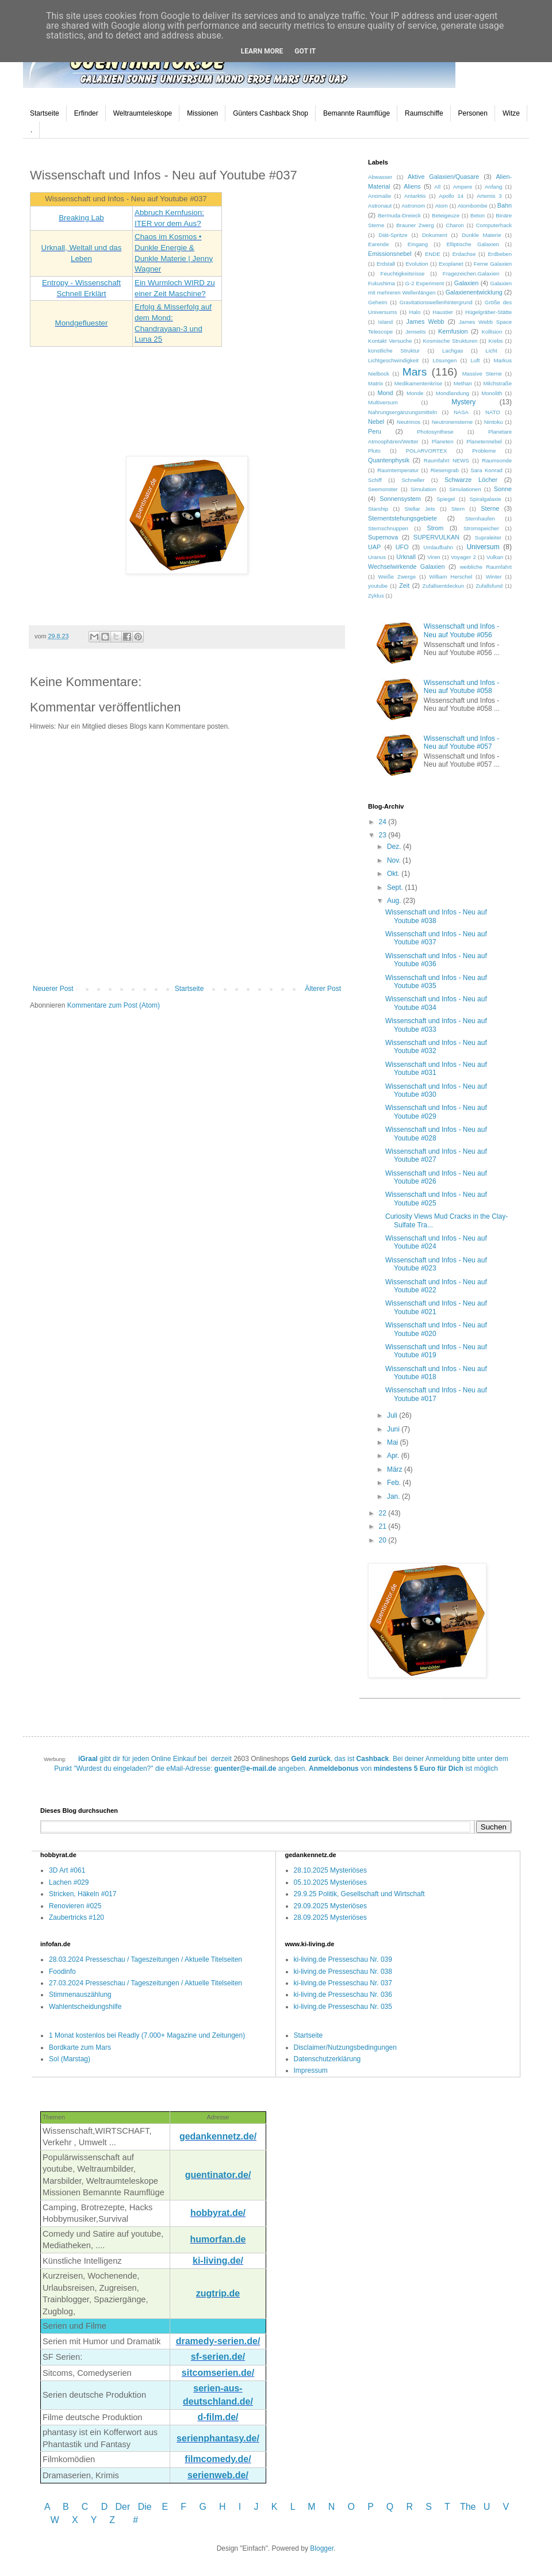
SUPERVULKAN (436, 537)
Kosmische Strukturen (450, 341)
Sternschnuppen (388, 528)
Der (123, 2507)
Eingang (418, 244)
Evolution (416, 264)
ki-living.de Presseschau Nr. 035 (343, 2007)
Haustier (442, 312)
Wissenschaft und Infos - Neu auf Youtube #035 (436, 982)
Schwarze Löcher (470, 479)
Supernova (383, 537)
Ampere (463, 186)
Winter (494, 576)
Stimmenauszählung (80, 1995)
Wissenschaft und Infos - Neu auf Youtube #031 (436, 1069)
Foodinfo (62, 1972)
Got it (305, 51)
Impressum (311, 2070)
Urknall (406, 556)
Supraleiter (488, 537)
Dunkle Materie (481, 235)
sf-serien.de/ (218, 2356)
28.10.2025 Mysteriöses (330, 1870)
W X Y (75, 2520)
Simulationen (465, 489)
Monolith (491, 393)
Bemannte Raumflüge (356, 113)
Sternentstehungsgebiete (402, 518)
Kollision (492, 331)
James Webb (425, 321)
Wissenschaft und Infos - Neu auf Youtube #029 (436, 1112)
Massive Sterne (482, 373)
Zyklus (376, 595)
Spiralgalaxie (485, 499)
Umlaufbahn (438, 547)
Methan (463, 383)
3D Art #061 (67, 1870)
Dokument (434, 235)
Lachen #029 (69, 1882)
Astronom (413, 205)
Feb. (394, 1483)
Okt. (394, 874)
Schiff (375, 480)
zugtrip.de (218, 2293)
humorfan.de (218, 2239)
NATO (492, 412)
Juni (394, 1429)
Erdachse (464, 254)
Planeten (443, 441)
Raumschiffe (424, 113)
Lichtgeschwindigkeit (393, 360)
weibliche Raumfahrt (486, 567)
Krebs (495, 341)
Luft (475, 360)
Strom (435, 528)
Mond (385, 392)
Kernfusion (453, 331)
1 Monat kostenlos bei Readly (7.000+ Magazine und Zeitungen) (147, 2035)
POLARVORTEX (426, 450)
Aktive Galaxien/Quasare (443, 176)
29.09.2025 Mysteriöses (330, 1906)
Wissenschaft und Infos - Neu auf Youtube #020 (436, 1329)
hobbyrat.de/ (218, 2213)
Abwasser (380, 177)
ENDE (432, 254)
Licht (491, 350)
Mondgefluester (81, 323)
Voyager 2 (463, 557)
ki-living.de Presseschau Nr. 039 (343, 1959)
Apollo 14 (451, 196)
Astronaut (380, 205)
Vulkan (494, 557)
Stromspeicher (481, 528)
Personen (473, 113)
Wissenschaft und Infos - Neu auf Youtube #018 (436, 1373)
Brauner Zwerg (415, 225)
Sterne (490, 508)
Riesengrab (445, 470)
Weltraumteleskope (142, 113)
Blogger (322, 2548)
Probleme (484, 450)
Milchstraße (497, 383)
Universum (482, 547)
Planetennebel (483, 441)
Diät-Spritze (393, 235)
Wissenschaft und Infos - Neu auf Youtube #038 (436, 916)
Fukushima (381, 283)
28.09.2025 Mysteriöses (330, 1917)
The (468, 2507)
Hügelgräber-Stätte (488, 312)
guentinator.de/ (218, 2175)
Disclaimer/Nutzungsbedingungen (345, 2047)
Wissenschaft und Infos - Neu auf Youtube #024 (436, 1242)
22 (384, 1513)
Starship (378, 509)
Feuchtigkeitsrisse (403, 273)
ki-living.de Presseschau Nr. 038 (343, 1972)
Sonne (503, 488)
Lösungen (444, 360)
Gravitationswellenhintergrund (436, 302)
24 (384, 822)
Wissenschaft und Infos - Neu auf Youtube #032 (436, 1047)
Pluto (374, 450)
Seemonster (383, 489)
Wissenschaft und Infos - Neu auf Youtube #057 (461, 742)
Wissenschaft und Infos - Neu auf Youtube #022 (436, 1286)
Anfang (493, 186)
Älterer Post (323, 989)
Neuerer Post (53, 989)
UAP (374, 546)
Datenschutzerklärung (327, 2059)
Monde (415, 393)
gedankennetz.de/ (217, 2136)
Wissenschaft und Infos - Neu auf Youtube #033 (436, 1025)
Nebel (376, 421)
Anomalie (379, 196)
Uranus (377, 557)
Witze (511, 113)
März (395, 1469)
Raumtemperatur (398, 470)
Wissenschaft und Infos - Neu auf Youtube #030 (436, 1090)
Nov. (394, 860)
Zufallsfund (489, 586)
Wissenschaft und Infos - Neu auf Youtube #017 (436, 1394)
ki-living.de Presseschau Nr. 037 (343, 1983)
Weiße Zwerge (397, 576)
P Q (381, 2507)
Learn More (262, 51)
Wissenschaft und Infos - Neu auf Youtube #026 (436, 1177)
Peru (374, 431)
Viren (433, 557)
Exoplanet (451, 264)
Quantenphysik (388, 460)
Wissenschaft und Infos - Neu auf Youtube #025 (436, 1199)
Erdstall (386, 264)
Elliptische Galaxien (472, 244)
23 (384, 835)
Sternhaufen (480, 518)
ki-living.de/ (218, 2260)
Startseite (44, 113)
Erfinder (86, 113)
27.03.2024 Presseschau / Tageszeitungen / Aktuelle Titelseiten (145, 1983)
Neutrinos (408, 422)
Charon (454, 225)
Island (385, 322)
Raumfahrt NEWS (446, 460)
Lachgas (452, 350)
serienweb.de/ (217, 2475)
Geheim (378, 302)
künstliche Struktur (394, 350)
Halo (415, 312)
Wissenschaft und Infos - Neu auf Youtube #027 (436, 1155)
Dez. (395, 847)
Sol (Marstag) (69, 2059)
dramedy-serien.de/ (218, 2341)
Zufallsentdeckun (444, 586)
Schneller (412, 480)
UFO (402, 546)
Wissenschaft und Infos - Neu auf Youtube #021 (436, 1307)
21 (384, 1526)
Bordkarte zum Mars (80, 2047)
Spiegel (445, 499)
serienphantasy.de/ (218, 2438)
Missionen (202, 113)
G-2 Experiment (424, 283)
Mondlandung (452, 393)
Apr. (394, 1456)
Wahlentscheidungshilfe (85, 2007)
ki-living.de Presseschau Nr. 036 (343, 1995)
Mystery (463, 402)
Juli (393, 1415)
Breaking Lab (81, 217)
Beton (477, 215)
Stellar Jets (420, 509)
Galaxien (466, 283)
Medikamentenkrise (418, 383)
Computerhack (494, 225)
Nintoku (493, 422)
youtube (378, 586)
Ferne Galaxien (493, 264)
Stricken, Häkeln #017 (82, 1894)
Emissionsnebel (390, 253)
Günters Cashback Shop (270, 113)
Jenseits (415, 331)
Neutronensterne (452, 422)
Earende (378, 244)
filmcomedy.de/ (218, 2459)
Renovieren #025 (75, 1906)
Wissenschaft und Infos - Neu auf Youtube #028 (436, 1134)
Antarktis (414, 196)
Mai (393, 1442)
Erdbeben (500, 254)
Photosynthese (435, 431)
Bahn (504, 205)
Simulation (423, 489)
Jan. (394, 1496)
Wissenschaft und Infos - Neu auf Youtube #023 (436, 1264)
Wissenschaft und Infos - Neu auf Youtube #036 (436, 960)
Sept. (396, 887)
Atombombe (473, 205)
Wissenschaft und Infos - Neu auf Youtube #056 (461, 630)
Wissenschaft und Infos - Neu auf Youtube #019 (436, 1351)
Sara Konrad (486, 470)
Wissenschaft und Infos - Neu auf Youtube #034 (436, 1003)
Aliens (412, 186)
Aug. (395, 901)
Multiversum (383, 402)
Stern (458, 509)
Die (145, 2507)
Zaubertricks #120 (76, 1917)
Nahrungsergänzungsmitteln (402, 412)
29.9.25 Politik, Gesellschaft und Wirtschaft (359, 1894)
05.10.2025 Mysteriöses (330, 1882)
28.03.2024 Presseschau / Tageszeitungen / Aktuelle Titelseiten (145, 1959)
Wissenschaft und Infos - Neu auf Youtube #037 (436, 938)
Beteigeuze (445, 215)
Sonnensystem (399, 498)
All (437, 186)
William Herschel (451, 576)
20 (384, 1540)
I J (250, 2507)
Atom (441, 205)
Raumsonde (497, 460)
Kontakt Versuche (390, 341)
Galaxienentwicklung (474, 292)
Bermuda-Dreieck (399, 215)
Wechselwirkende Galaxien (406, 566)
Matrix (375, 383)
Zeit (404, 585)
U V (496, 2507)
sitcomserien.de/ (218, 2373)
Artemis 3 (489, 196)
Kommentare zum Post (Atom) (113, 1005)
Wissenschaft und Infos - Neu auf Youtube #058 (461, 687)
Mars (414, 372)
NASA (461, 412)
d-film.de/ (217, 2417)
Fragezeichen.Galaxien (471, 273)
